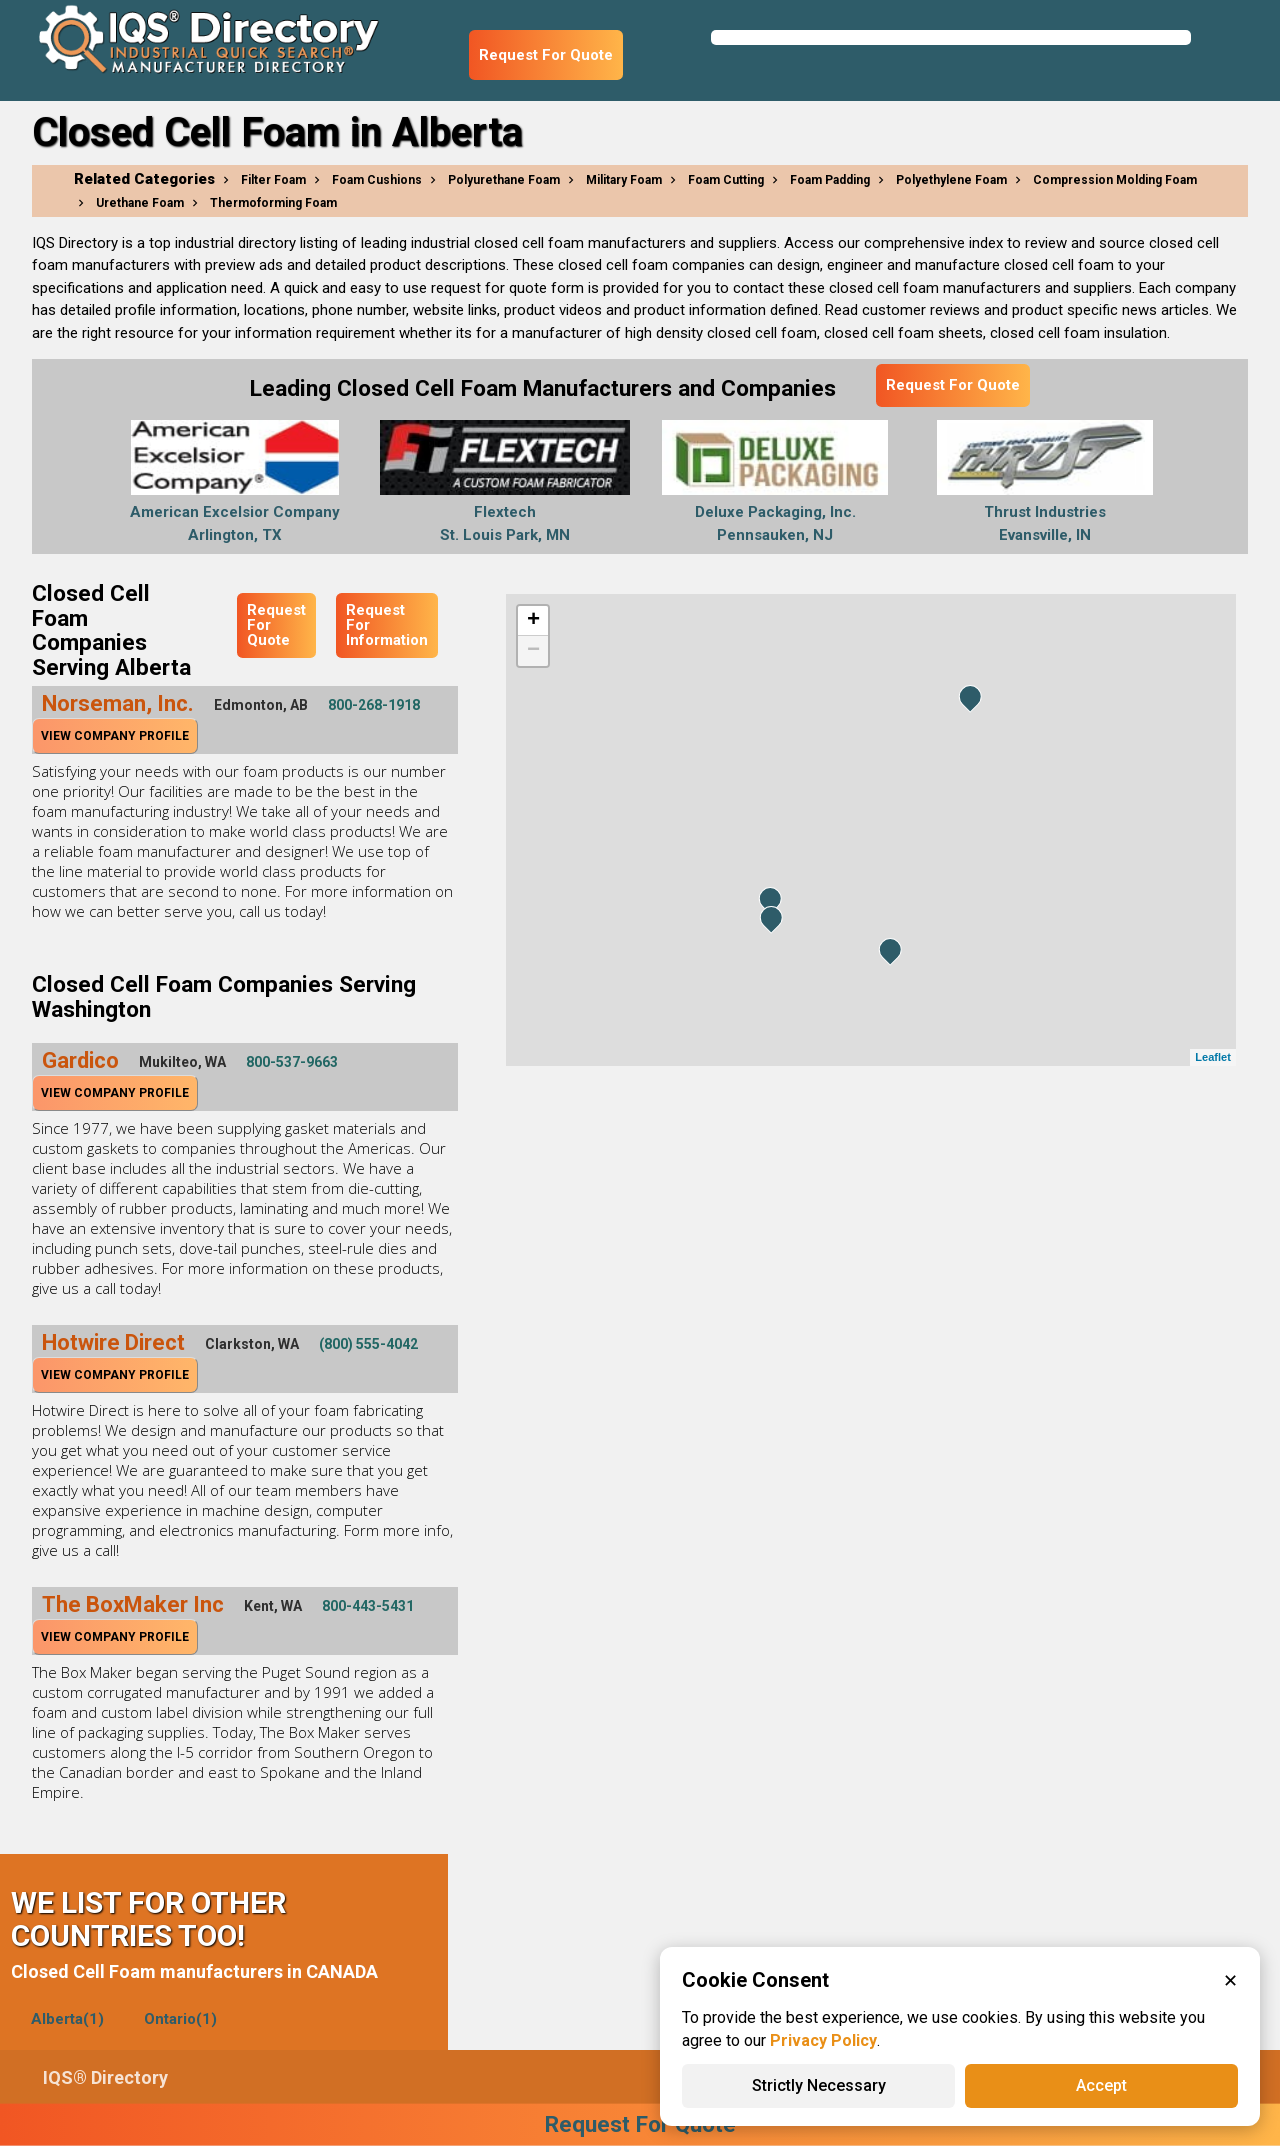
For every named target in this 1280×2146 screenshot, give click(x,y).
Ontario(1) (180, 2019)
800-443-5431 (368, 1606)
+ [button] (533, 621)
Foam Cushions (377, 180)
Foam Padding (830, 180)
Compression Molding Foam (1115, 180)
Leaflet (1212, 1057)
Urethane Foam (140, 203)
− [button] (533, 651)
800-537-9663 (292, 1062)
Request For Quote (546, 55)
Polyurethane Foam (504, 180)
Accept (1101, 2085)
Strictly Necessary (819, 2085)
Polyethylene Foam (951, 180)
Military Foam (624, 180)
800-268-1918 (374, 705)
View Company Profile (115, 736)
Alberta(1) (67, 2019)
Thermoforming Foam (273, 203)
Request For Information (387, 625)
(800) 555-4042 (368, 1344)
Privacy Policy (823, 2040)
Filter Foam (273, 180)
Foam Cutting (726, 180)
